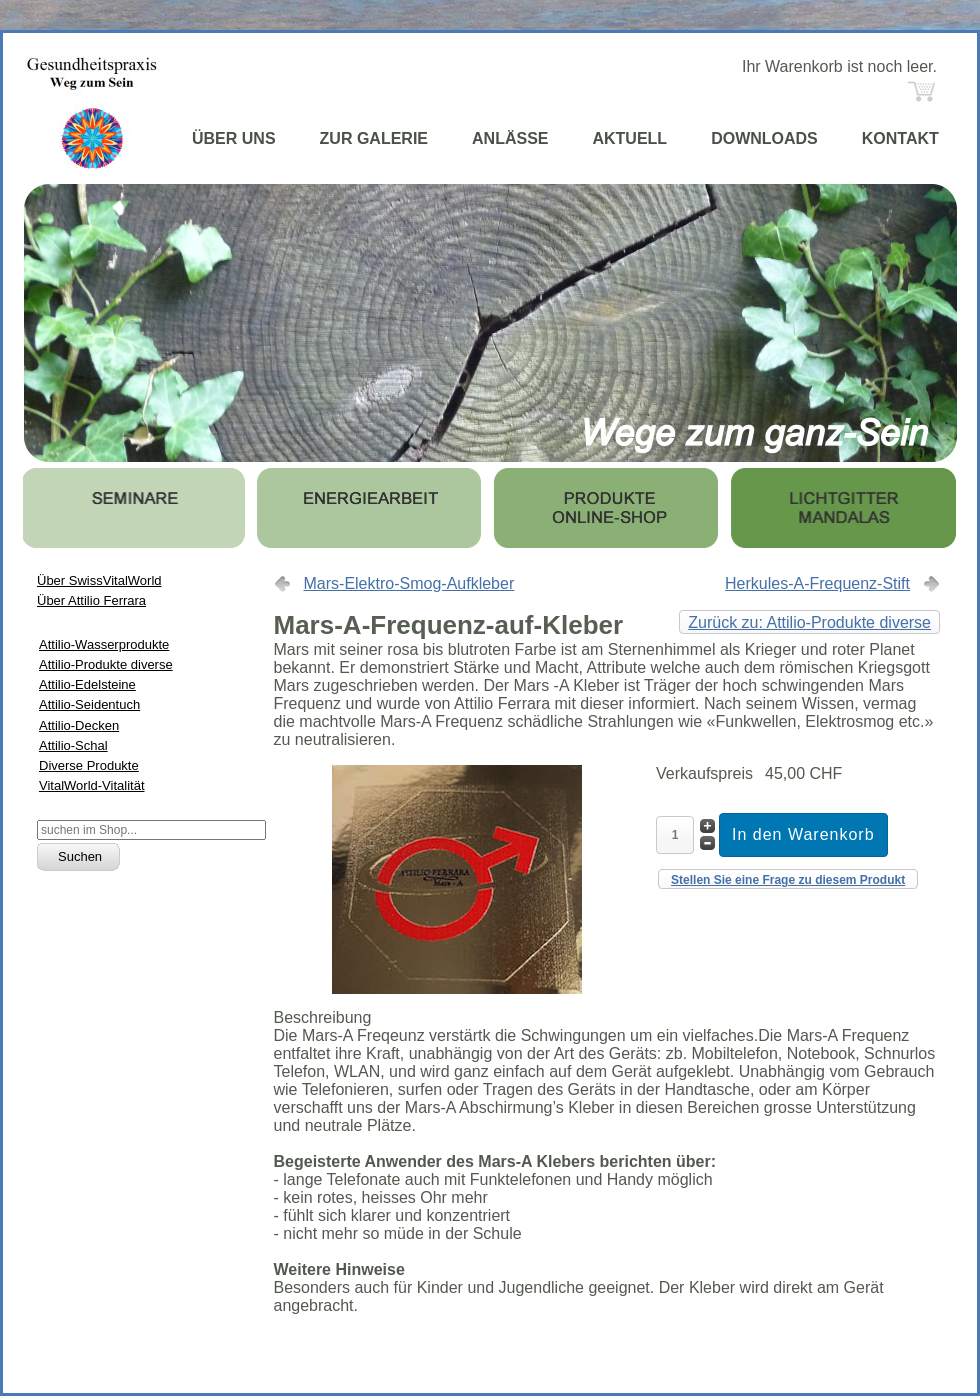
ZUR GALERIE (374, 138)
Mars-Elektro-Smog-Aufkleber (409, 583)
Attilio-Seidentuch (89, 704)
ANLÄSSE (510, 138)
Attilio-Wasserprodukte (104, 644)
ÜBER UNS (234, 138)
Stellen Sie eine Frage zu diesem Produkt (788, 880)
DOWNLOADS (764, 138)
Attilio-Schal (73, 745)
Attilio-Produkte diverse (106, 664)
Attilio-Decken (79, 725)
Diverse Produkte (89, 765)
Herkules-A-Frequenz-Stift (817, 583)
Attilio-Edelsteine (87, 684)
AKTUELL (629, 138)
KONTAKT (900, 138)
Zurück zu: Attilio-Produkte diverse (809, 622)
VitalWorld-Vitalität (92, 785)
